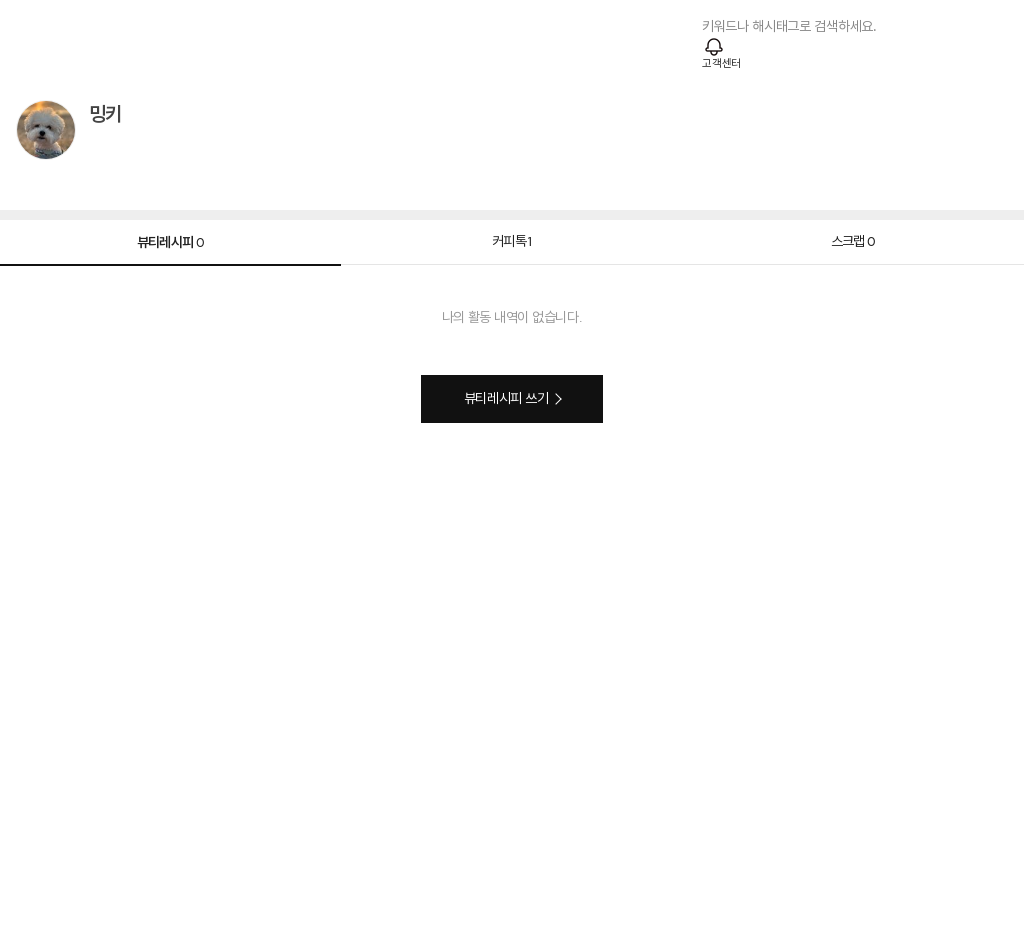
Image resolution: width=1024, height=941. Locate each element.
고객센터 (721, 64)
